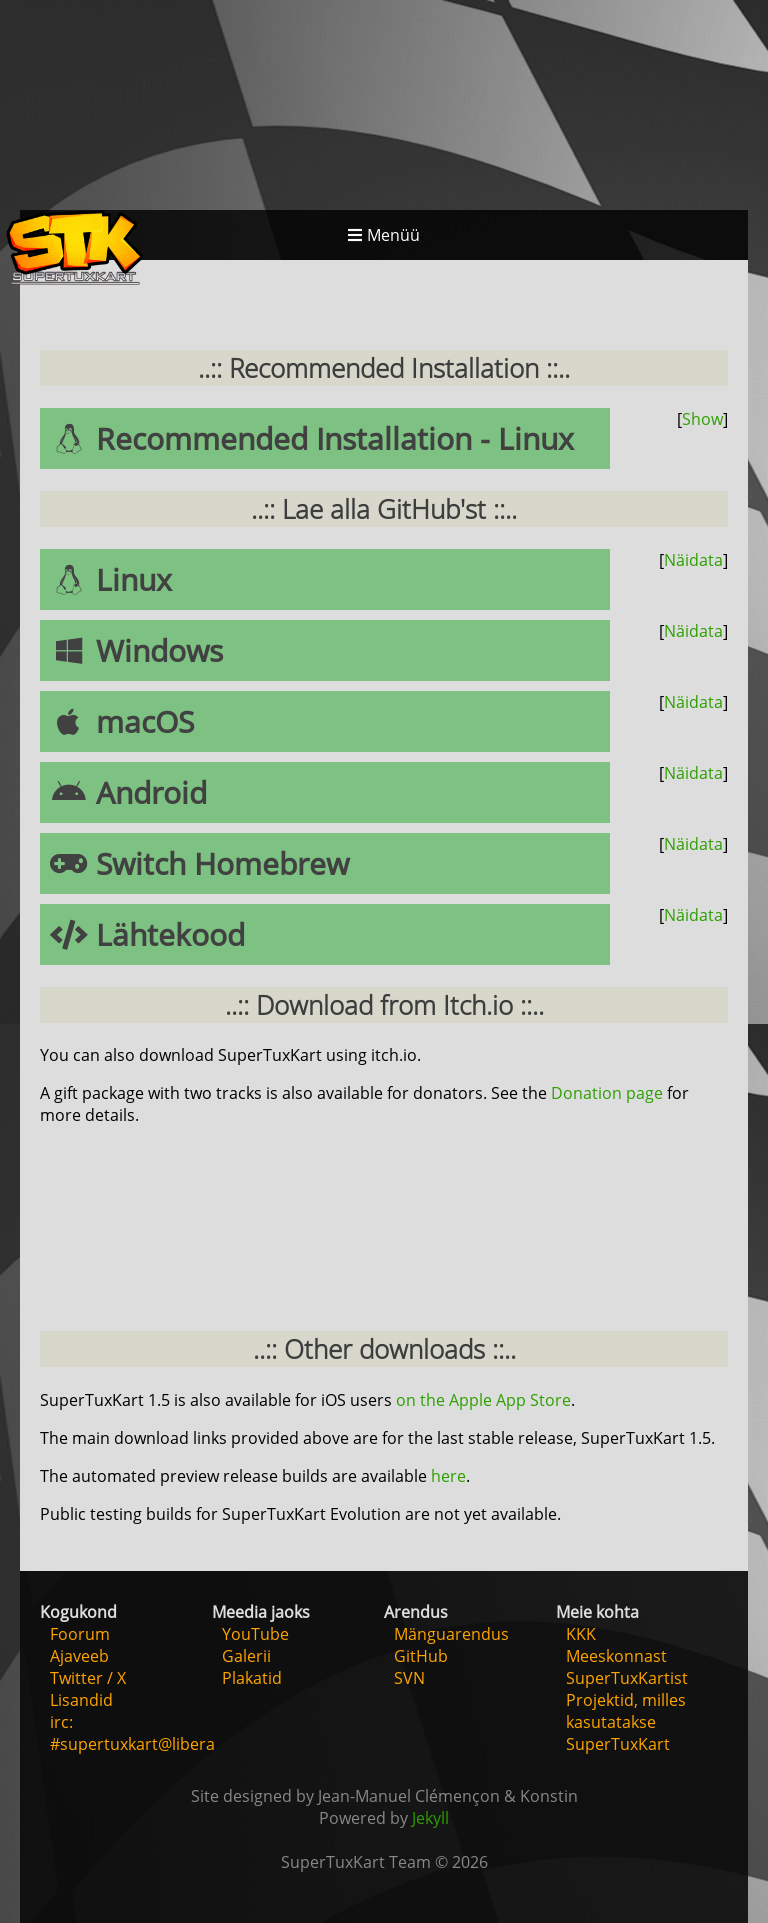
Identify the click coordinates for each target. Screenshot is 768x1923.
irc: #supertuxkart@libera (132, 1733)
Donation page (607, 1093)
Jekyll (430, 1818)
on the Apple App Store (483, 1400)
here (448, 1476)
